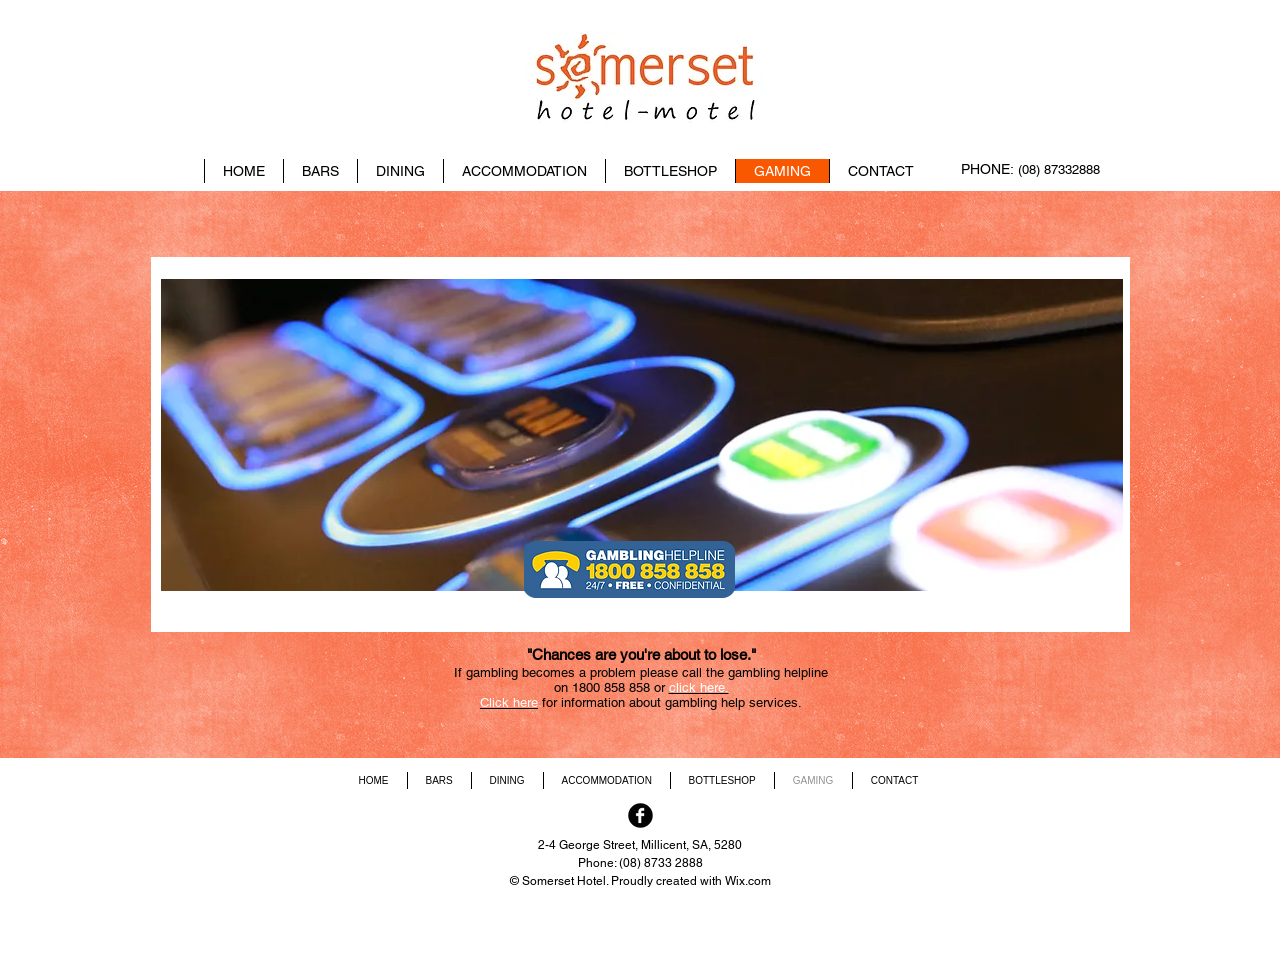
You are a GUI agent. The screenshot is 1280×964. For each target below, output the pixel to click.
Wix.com (748, 881)
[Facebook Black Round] (640, 815)
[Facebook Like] (989, 124)
